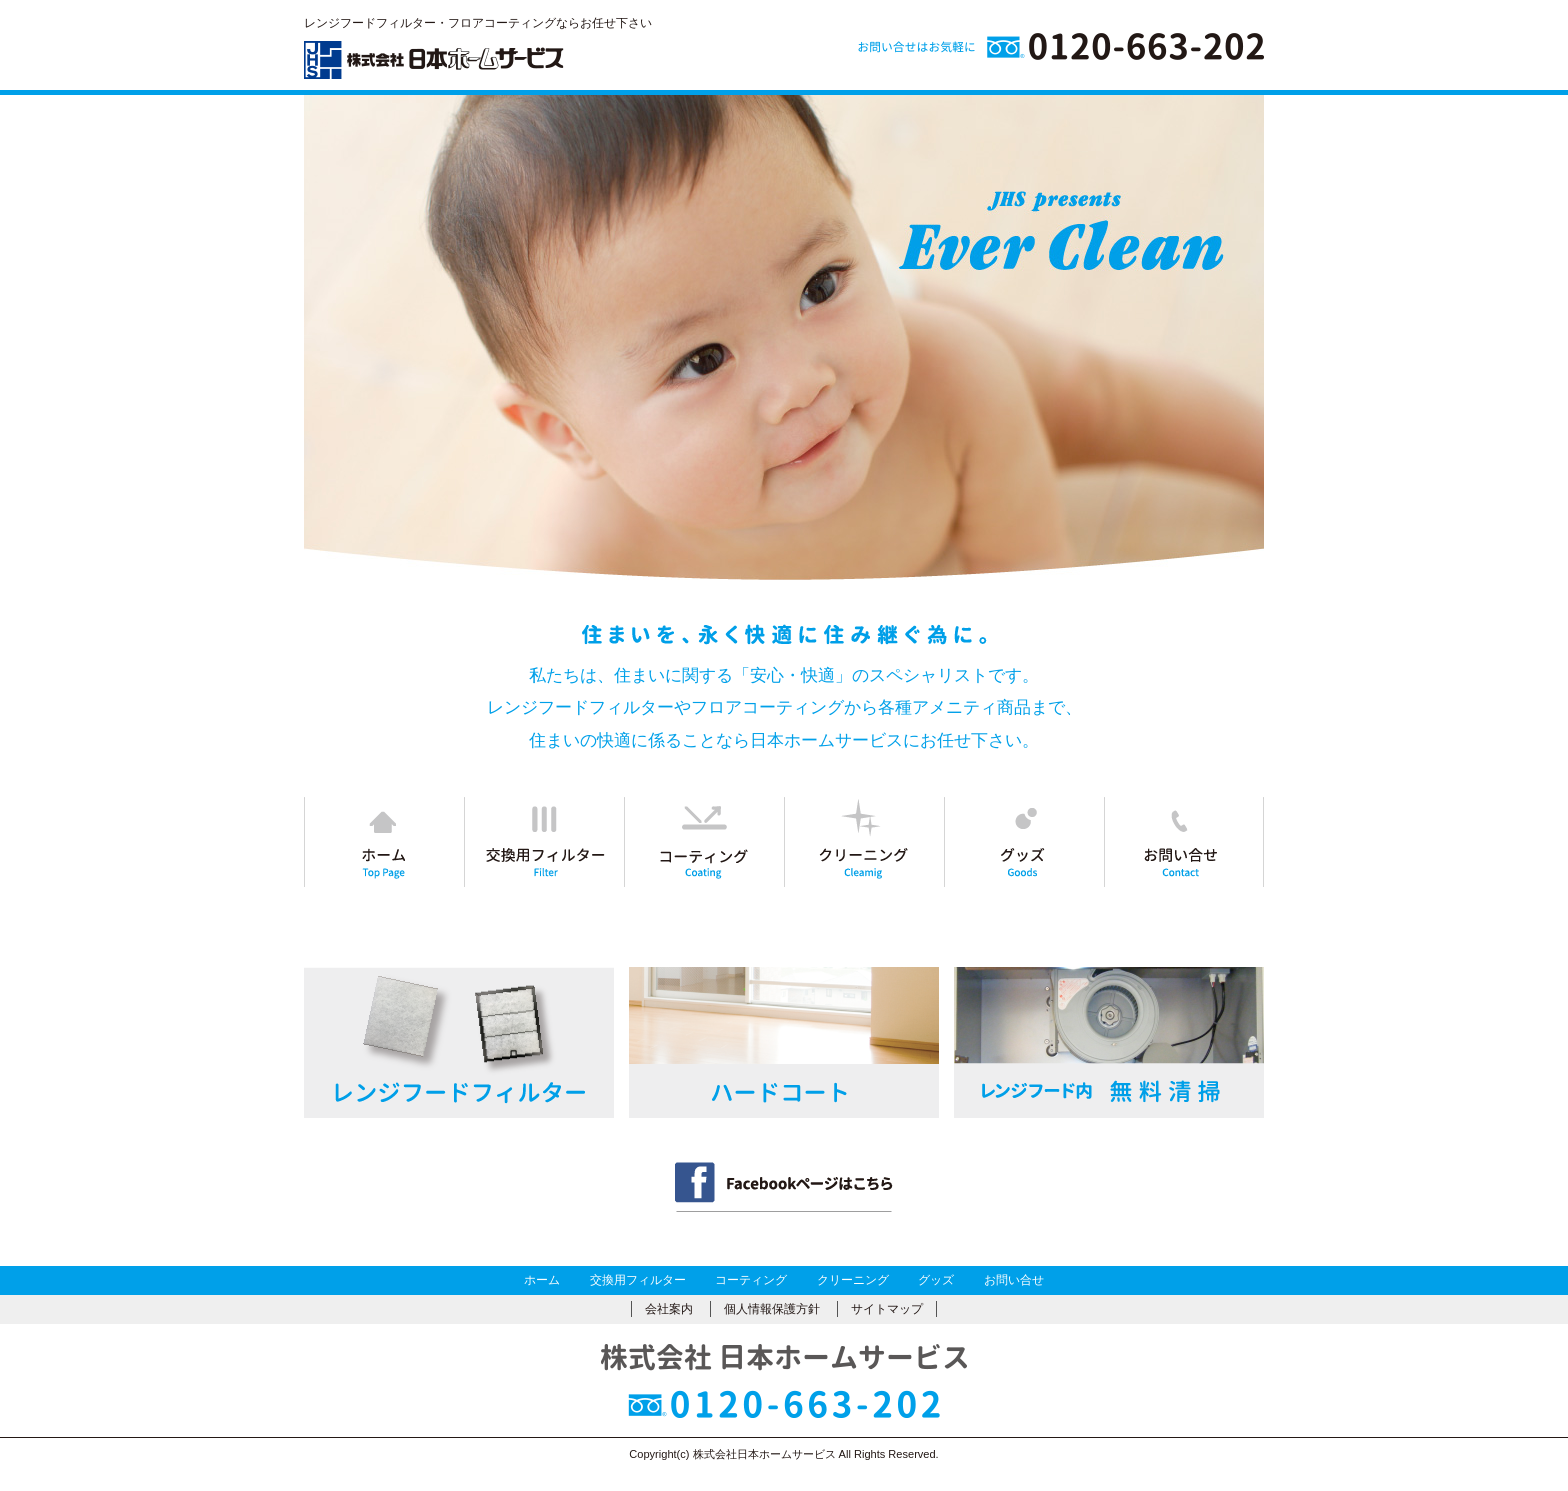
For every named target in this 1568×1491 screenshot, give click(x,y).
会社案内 (669, 1309)
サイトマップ (887, 1309)
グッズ (936, 1280)
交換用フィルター (638, 1280)
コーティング (751, 1280)
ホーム (542, 1280)
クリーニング (853, 1280)
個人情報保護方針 (772, 1309)
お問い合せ (1014, 1280)
